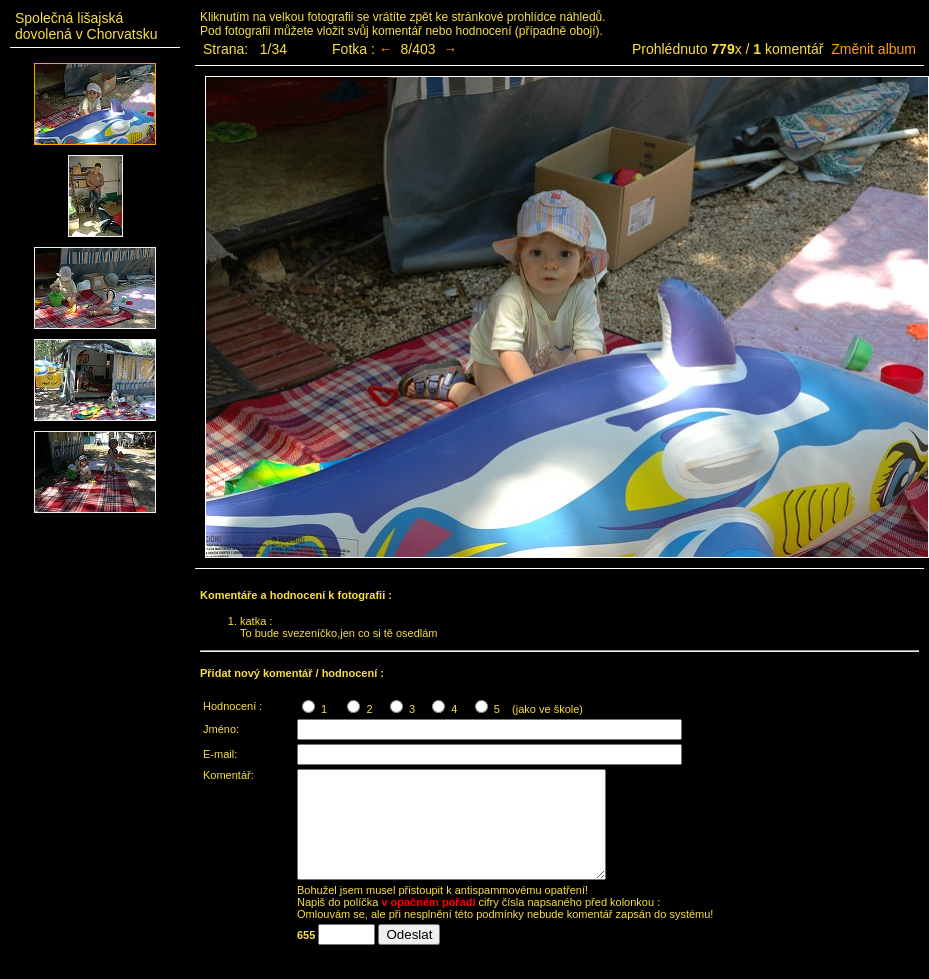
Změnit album (873, 49)
